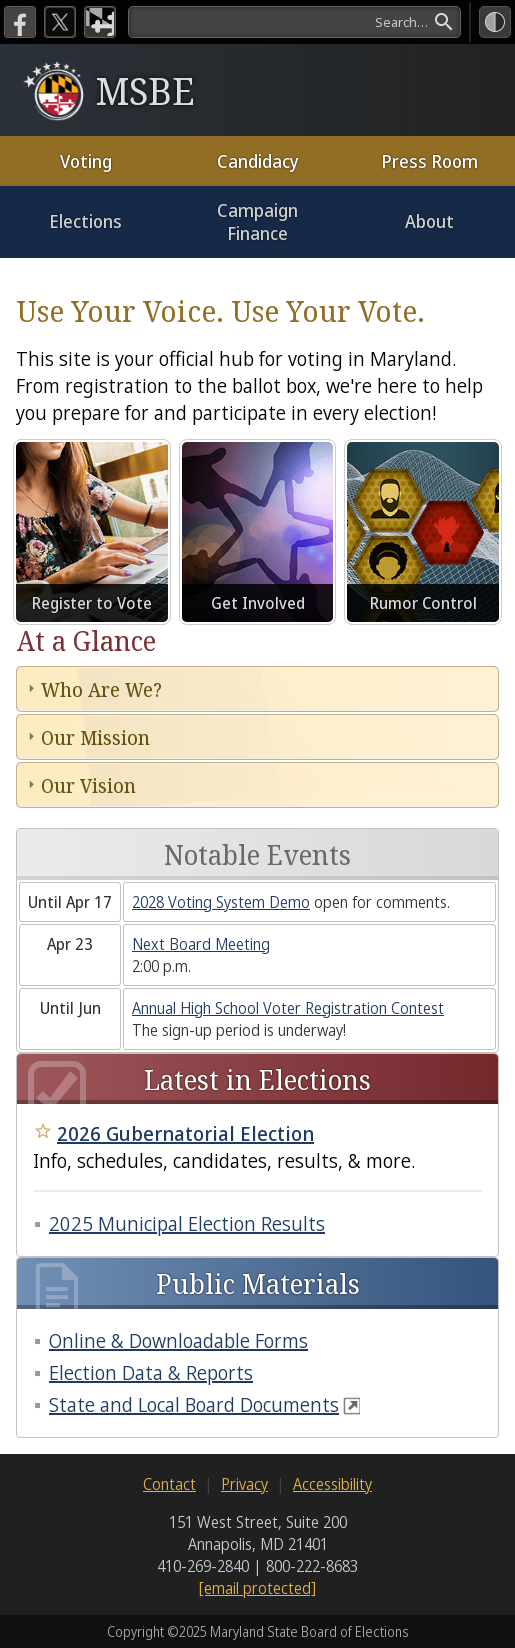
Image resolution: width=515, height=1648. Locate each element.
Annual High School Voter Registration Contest (288, 1008)
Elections (85, 221)
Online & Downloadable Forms (178, 1340)
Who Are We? (101, 689)
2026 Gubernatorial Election (185, 1133)
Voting (86, 161)
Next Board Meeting (201, 944)
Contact (169, 1484)
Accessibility (332, 1484)
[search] (294, 22)
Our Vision (88, 785)
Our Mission (95, 737)
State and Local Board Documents (194, 1404)
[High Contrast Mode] (495, 22)
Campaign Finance (257, 221)
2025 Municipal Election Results (187, 1223)
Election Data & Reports (151, 1372)
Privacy (244, 1484)
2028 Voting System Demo (221, 902)
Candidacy (258, 161)
